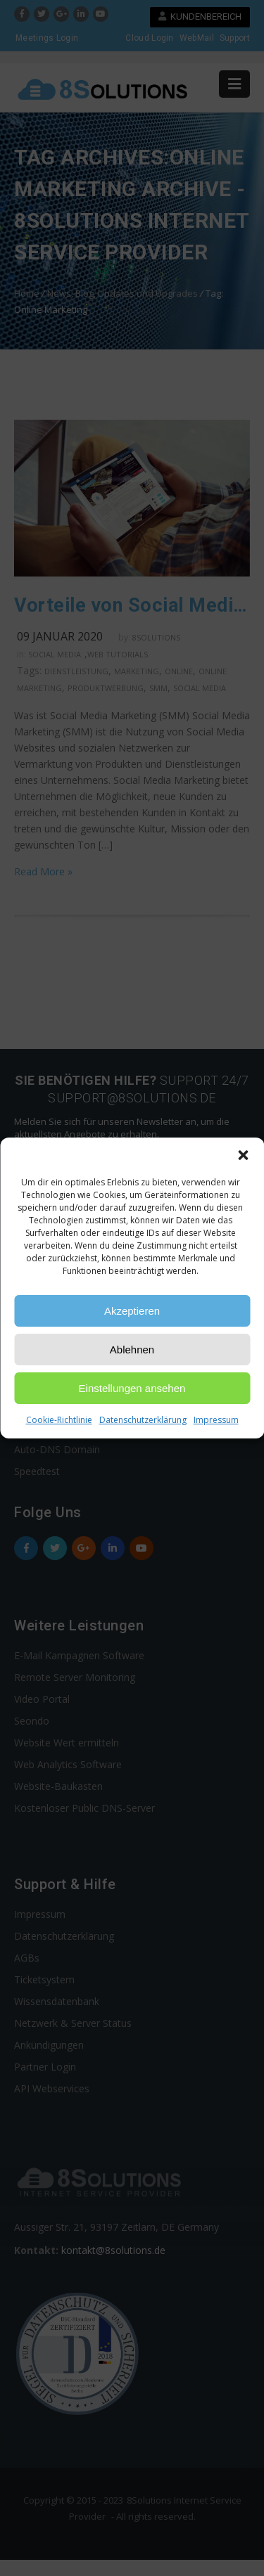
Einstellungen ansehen (132, 1388)
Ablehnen (132, 1349)
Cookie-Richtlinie (59, 1420)
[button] (243, 1155)
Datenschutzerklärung (143, 1420)
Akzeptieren (132, 1311)
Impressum (216, 1420)
